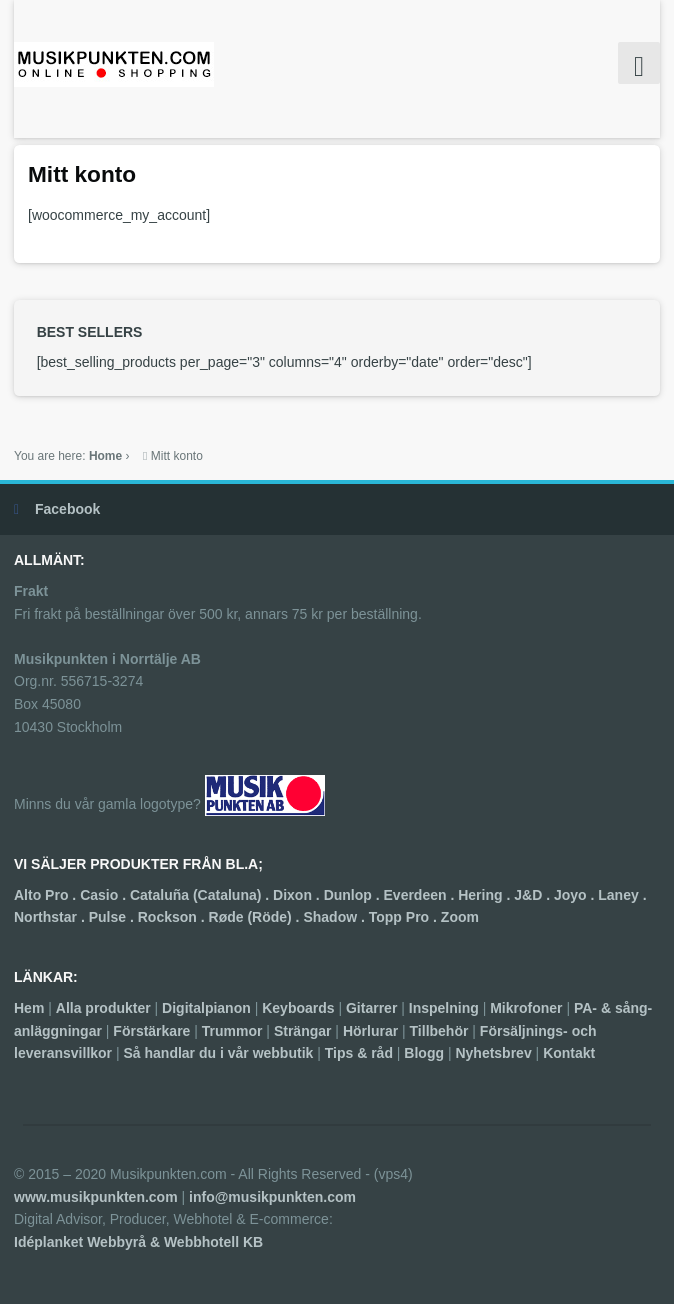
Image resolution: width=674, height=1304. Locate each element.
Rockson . (173, 917)
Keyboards (298, 1008)
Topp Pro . (405, 917)
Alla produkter (103, 1008)
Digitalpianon (206, 1008)
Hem (29, 1008)
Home (105, 456)
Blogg (424, 1053)
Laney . (622, 895)
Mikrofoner (526, 1008)
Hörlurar (370, 1031)
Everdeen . (421, 895)
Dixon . (298, 895)
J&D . (534, 895)
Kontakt (569, 1053)
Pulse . (113, 917)
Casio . (105, 895)
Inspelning (444, 1008)
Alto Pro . (47, 895)
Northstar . (51, 917)
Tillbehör (439, 1031)
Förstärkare (151, 1031)
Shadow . (335, 917)
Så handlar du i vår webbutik (218, 1053)
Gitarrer (371, 1008)
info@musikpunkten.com (272, 1197)
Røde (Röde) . (256, 917)
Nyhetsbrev (493, 1053)
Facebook (67, 509)
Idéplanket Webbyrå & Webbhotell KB (138, 1242)
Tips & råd (359, 1053)
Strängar (303, 1031)
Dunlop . (354, 895)
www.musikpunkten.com (96, 1197)
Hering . (486, 895)
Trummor (232, 1031)
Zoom (460, 917)
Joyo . (576, 895)
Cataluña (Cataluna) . (201, 895)
